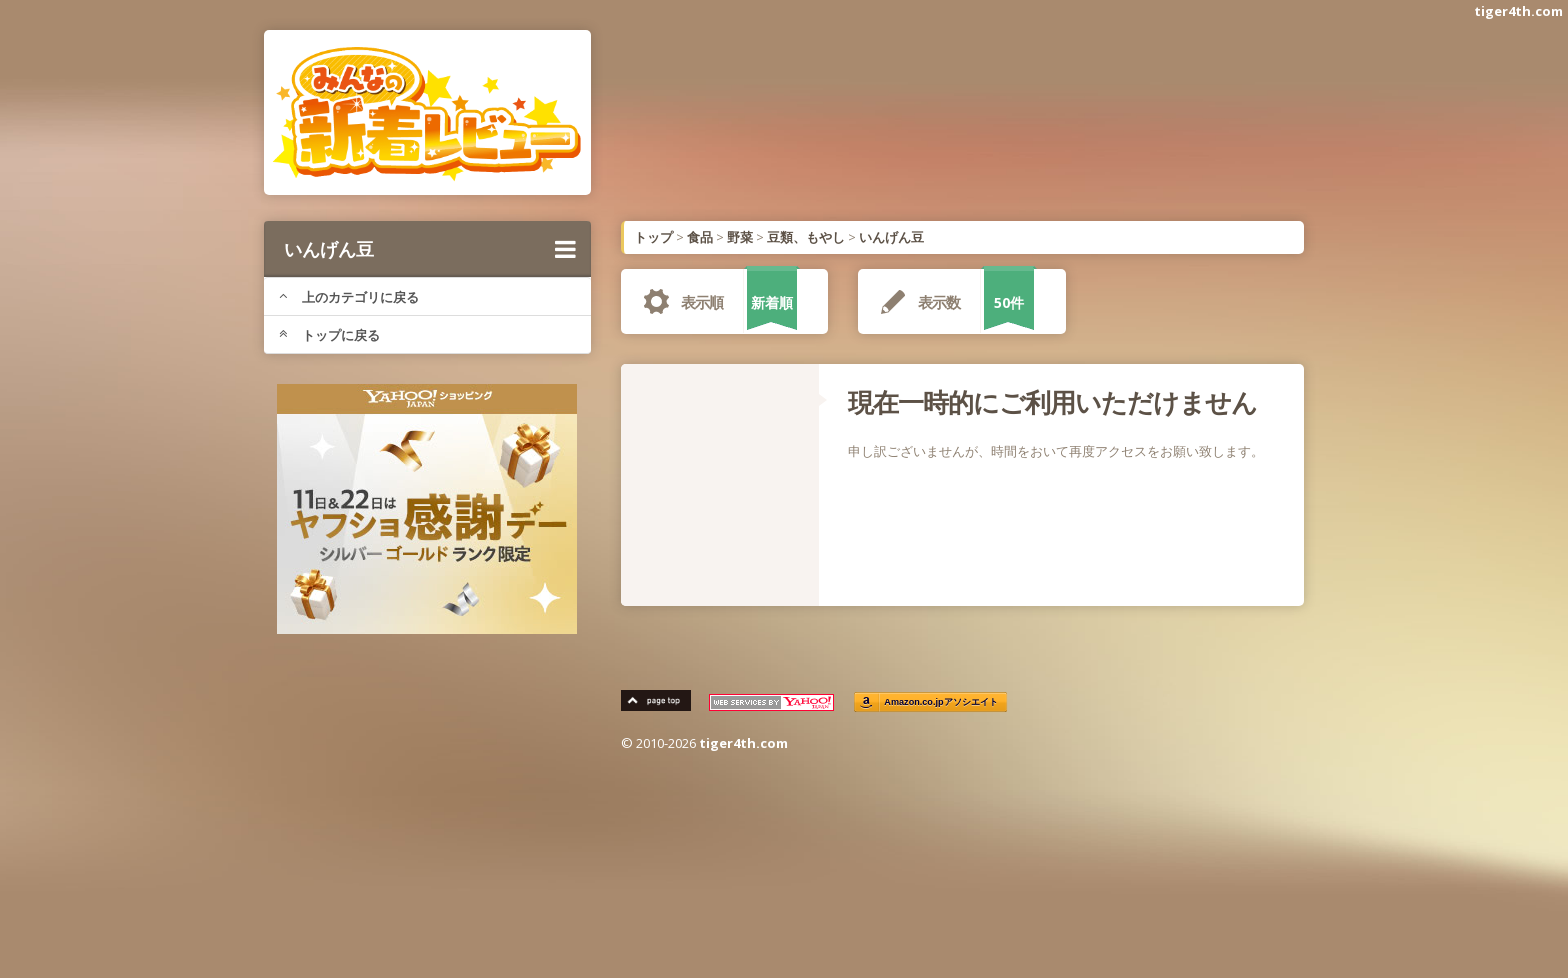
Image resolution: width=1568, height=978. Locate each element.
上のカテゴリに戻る (349, 297)
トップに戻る (329, 335)
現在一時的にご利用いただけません (1052, 402)
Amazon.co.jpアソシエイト (942, 702)
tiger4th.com (1518, 11)
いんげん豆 (430, 249)
